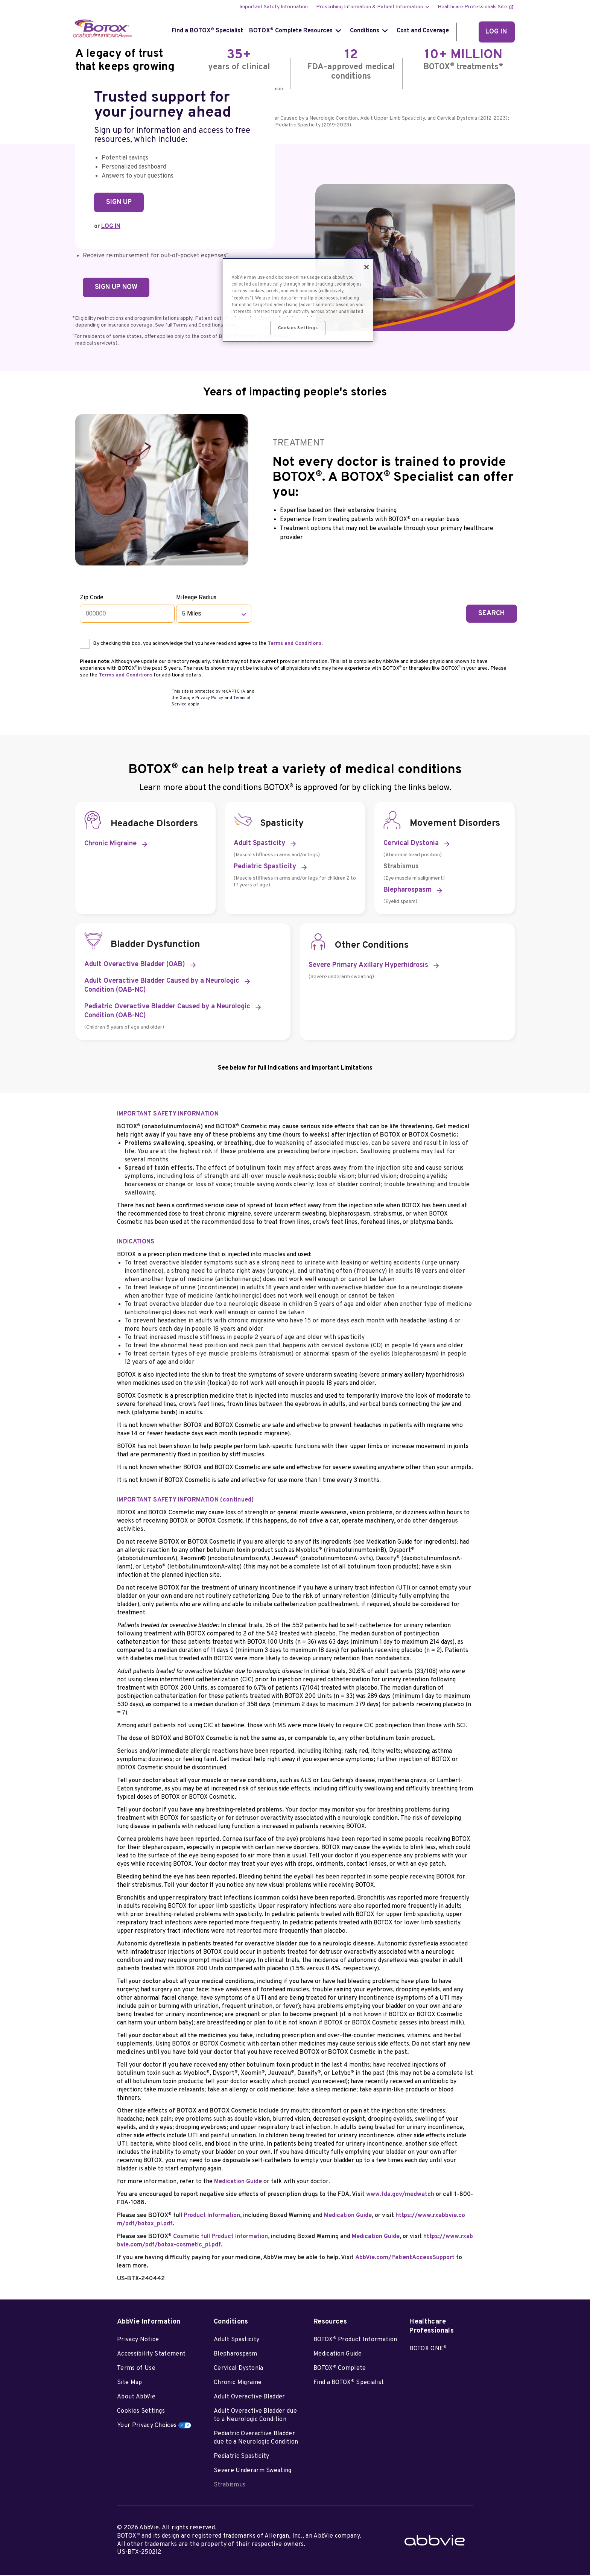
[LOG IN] (497, 32)
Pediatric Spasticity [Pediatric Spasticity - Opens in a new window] (241, 2458)
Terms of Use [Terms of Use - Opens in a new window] (136, 2370)
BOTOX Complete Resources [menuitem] (291, 31)
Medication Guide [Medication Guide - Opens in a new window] (337, 2355)
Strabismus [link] (401, 868)
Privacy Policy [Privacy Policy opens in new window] (209, 699)
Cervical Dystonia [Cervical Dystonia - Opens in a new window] (238, 2370)
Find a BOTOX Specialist (348, 2384)
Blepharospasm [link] (407, 891)
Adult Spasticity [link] (259, 844)
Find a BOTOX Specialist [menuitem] (207, 31)
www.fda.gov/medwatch (400, 2196)
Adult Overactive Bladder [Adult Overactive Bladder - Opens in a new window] (249, 2398)
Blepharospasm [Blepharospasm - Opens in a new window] (235, 2355)
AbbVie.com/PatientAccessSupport (405, 2259)
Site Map (129, 2384)
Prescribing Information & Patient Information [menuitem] (369, 7)
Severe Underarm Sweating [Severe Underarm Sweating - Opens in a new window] (253, 2472)
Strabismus (229, 2486)
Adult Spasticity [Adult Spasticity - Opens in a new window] (236, 2341)
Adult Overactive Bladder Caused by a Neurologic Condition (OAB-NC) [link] (161, 987)
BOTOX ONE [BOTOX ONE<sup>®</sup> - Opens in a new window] (428, 2350)
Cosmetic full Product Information (220, 2238)
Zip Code (92, 598)
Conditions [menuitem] (364, 31)
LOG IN (110, 226)
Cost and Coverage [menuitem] (423, 31)
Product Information (212, 2217)
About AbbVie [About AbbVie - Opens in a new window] (136, 2398)
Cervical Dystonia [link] (411, 844)
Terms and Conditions (295, 644)
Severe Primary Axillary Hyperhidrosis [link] (368, 966)
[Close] (366, 267)
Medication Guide (238, 2183)
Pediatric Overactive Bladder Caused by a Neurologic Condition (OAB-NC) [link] (167, 1012)
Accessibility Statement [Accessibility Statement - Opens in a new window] (151, 2355)
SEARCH (491, 613)
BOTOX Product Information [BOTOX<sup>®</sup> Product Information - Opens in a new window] (355, 2341)
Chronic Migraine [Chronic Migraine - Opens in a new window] (238, 2384)
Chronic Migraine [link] (110, 845)
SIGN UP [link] (119, 202)
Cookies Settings (141, 2412)
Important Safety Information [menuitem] (273, 7)
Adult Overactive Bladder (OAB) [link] (134, 966)
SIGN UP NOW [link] (116, 287)
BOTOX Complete (339, 2369)
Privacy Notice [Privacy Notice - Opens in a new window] (138, 2341)
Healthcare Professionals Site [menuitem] (472, 7)
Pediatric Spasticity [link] (265, 868)
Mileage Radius (196, 598)
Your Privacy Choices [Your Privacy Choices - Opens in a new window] (146, 2427)
